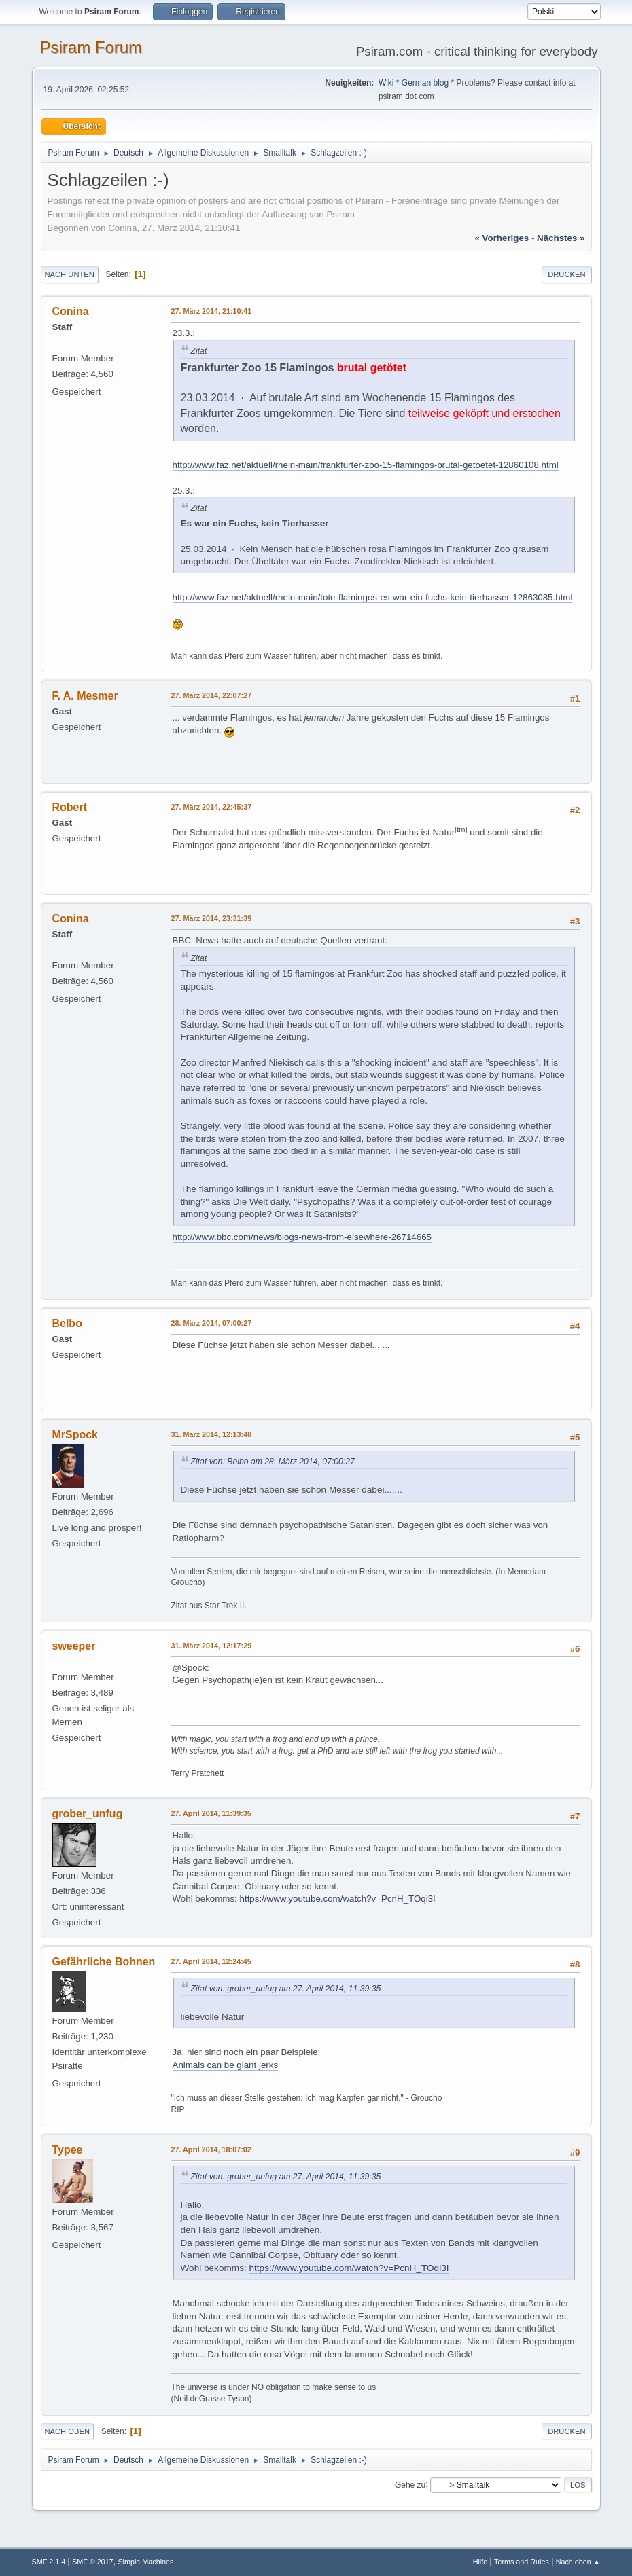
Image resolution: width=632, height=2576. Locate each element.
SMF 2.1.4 (49, 2562)
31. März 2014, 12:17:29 (211, 1645)
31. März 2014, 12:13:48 (211, 1434)
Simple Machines (145, 2562)
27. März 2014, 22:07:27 (211, 695)
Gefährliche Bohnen (104, 1961)
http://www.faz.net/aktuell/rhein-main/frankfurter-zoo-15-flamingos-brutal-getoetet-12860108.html (366, 465)
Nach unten (69, 274)
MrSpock (75, 1434)
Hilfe (480, 2562)
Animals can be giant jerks (226, 2065)
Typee (67, 2150)
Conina (70, 311)
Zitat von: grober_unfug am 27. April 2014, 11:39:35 (286, 1988)
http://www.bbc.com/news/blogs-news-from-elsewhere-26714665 (302, 1237)
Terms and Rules (521, 2562)
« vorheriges (501, 238)
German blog (425, 83)
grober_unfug (87, 1813)
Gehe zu (410, 2484)
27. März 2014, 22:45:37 (211, 807)
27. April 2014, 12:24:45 (211, 1961)
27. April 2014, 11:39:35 (211, 1813)
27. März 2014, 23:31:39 (211, 918)
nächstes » (560, 238)
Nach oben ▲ (578, 2562)
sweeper (74, 1646)
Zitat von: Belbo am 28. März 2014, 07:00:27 (273, 1461)
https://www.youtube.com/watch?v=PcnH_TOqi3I (338, 1898)
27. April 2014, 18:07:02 (211, 2149)
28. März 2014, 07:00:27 (211, 1323)
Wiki (386, 83)
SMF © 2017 (92, 2562)
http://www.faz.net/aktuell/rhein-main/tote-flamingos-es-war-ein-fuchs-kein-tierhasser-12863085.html (373, 597)
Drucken (566, 274)
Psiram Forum (91, 47)
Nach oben (67, 2431)
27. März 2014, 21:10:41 (211, 311)
